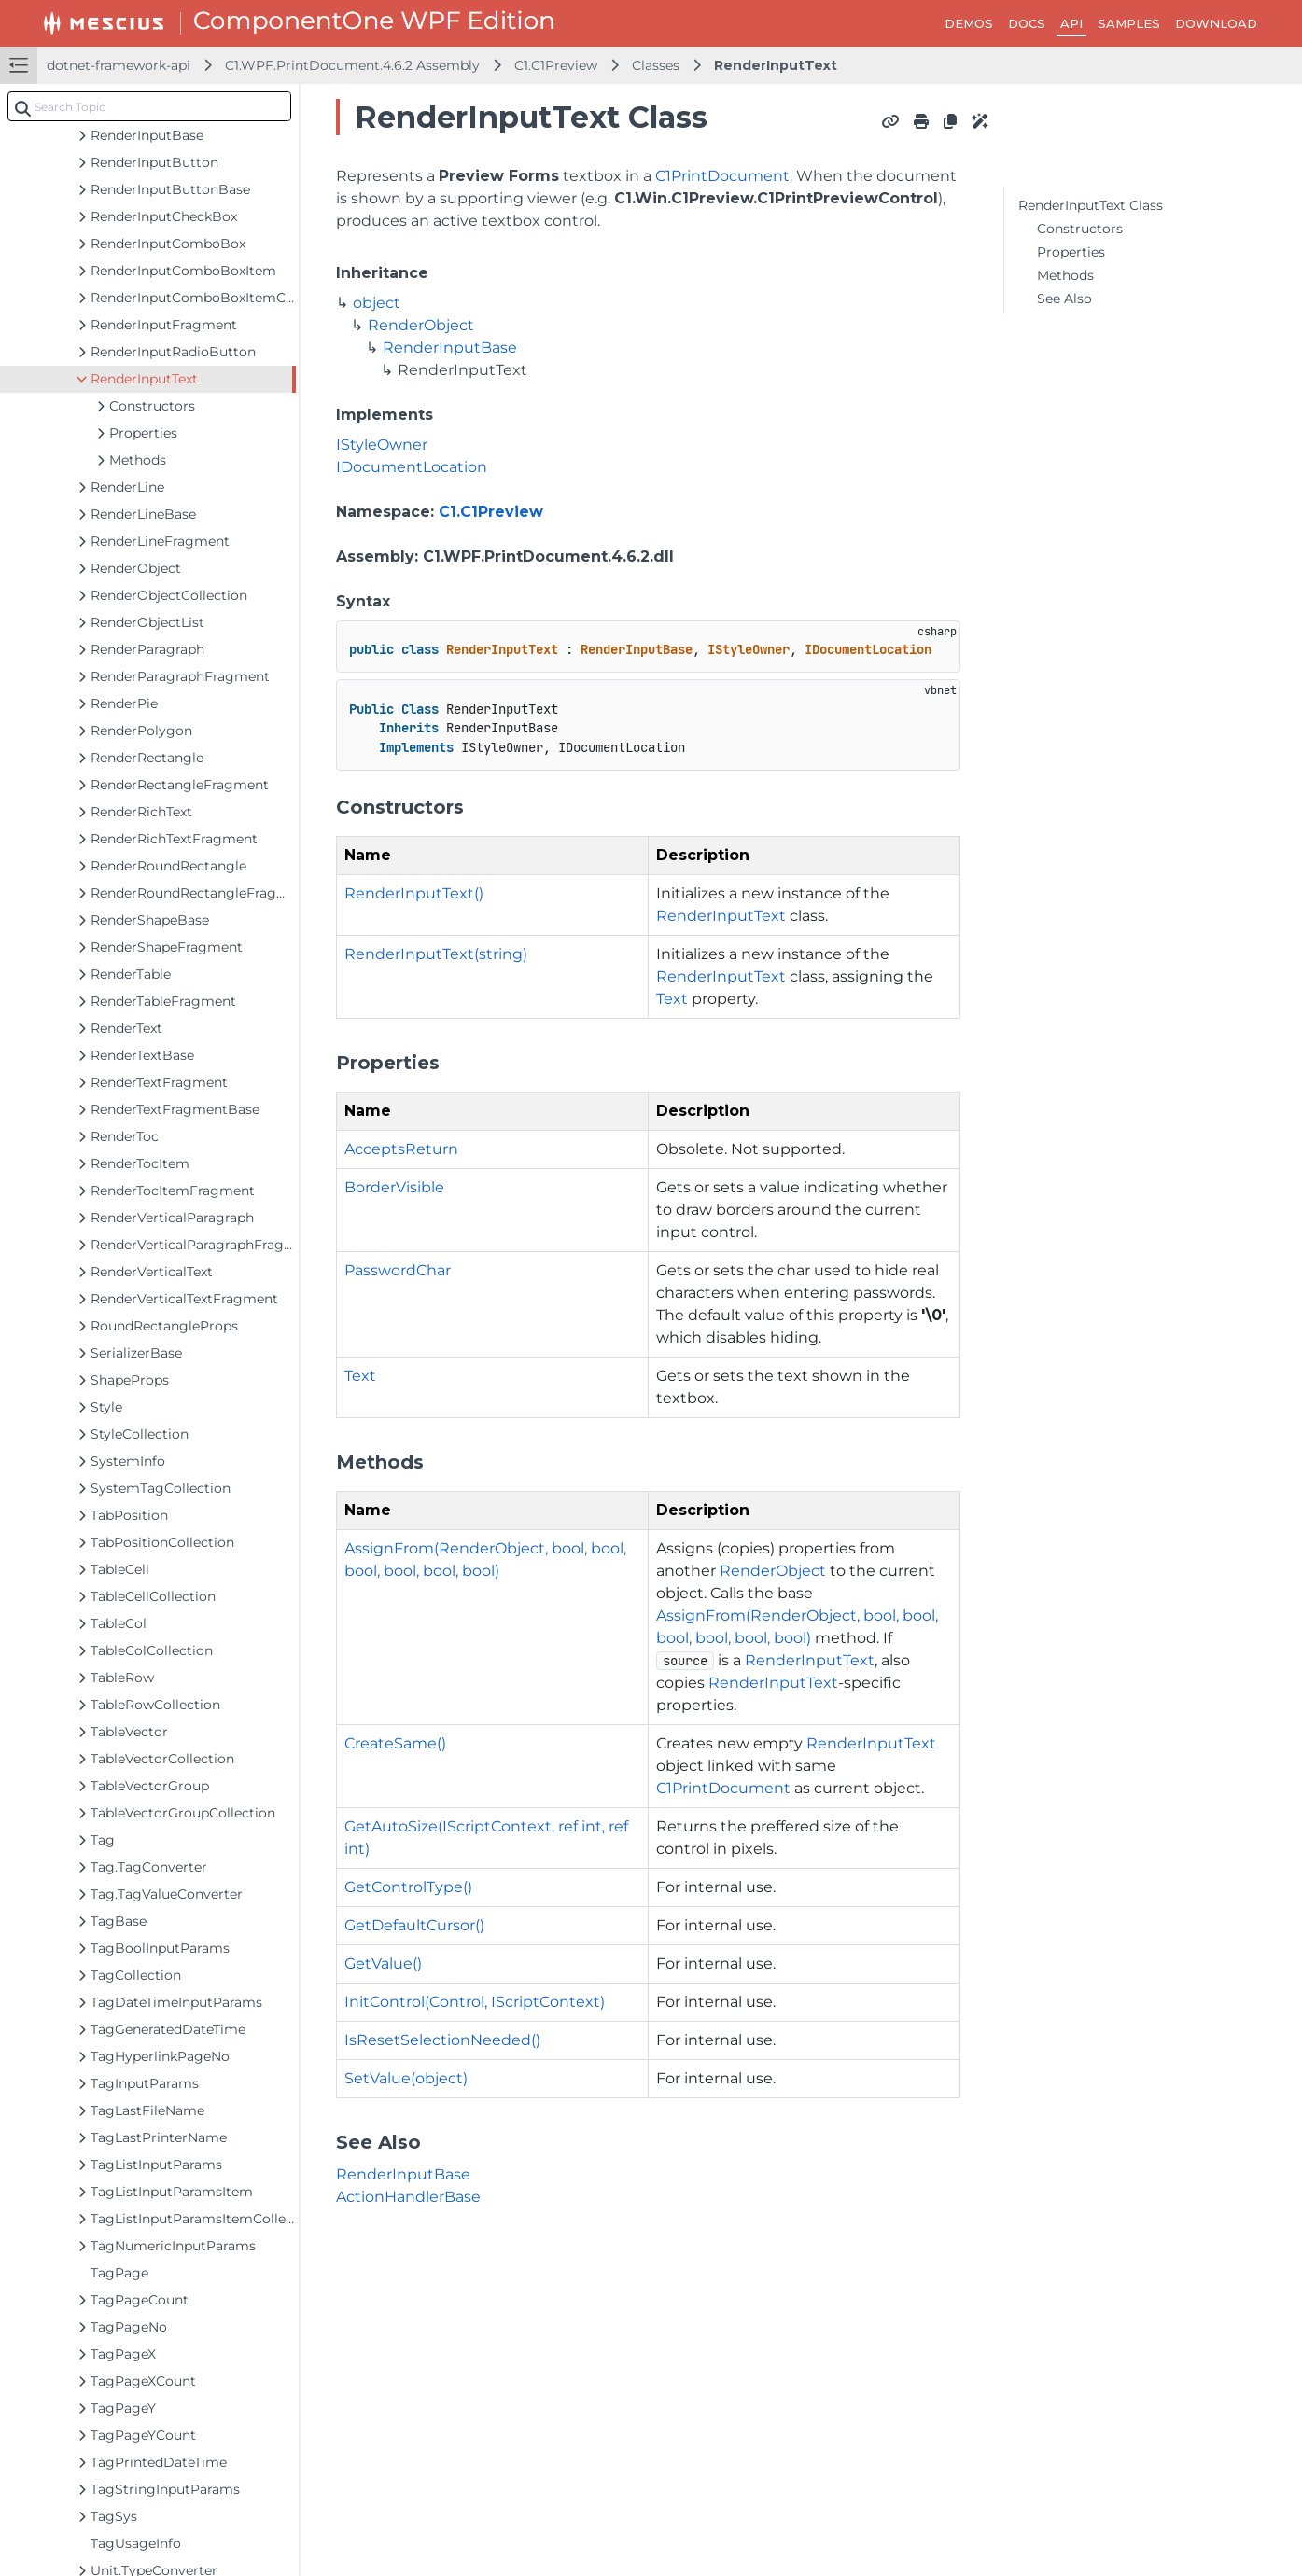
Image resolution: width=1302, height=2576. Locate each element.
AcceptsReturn (401, 1149)
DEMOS (969, 23)
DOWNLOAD (1216, 23)
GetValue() (383, 1963)
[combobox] (149, 106)
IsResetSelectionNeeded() (442, 2040)
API (1071, 23)
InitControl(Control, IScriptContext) (474, 2002)
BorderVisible (394, 1187)
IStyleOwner (381, 444)
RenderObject (421, 325)
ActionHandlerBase (408, 2197)
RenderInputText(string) (435, 954)
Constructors (1080, 228)
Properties (1071, 252)
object (376, 303)
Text (672, 999)
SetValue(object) (406, 2078)
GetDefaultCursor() (414, 1925)
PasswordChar (397, 1270)
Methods (1065, 275)
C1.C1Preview (555, 65)
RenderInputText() (413, 893)
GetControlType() (408, 1887)
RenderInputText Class (1090, 205)
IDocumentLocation (411, 467)
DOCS (1026, 23)
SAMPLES (1129, 23)
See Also (1064, 298)
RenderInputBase (450, 347)
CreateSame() (395, 1743)
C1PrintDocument (722, 176)
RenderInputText (775, 65)
